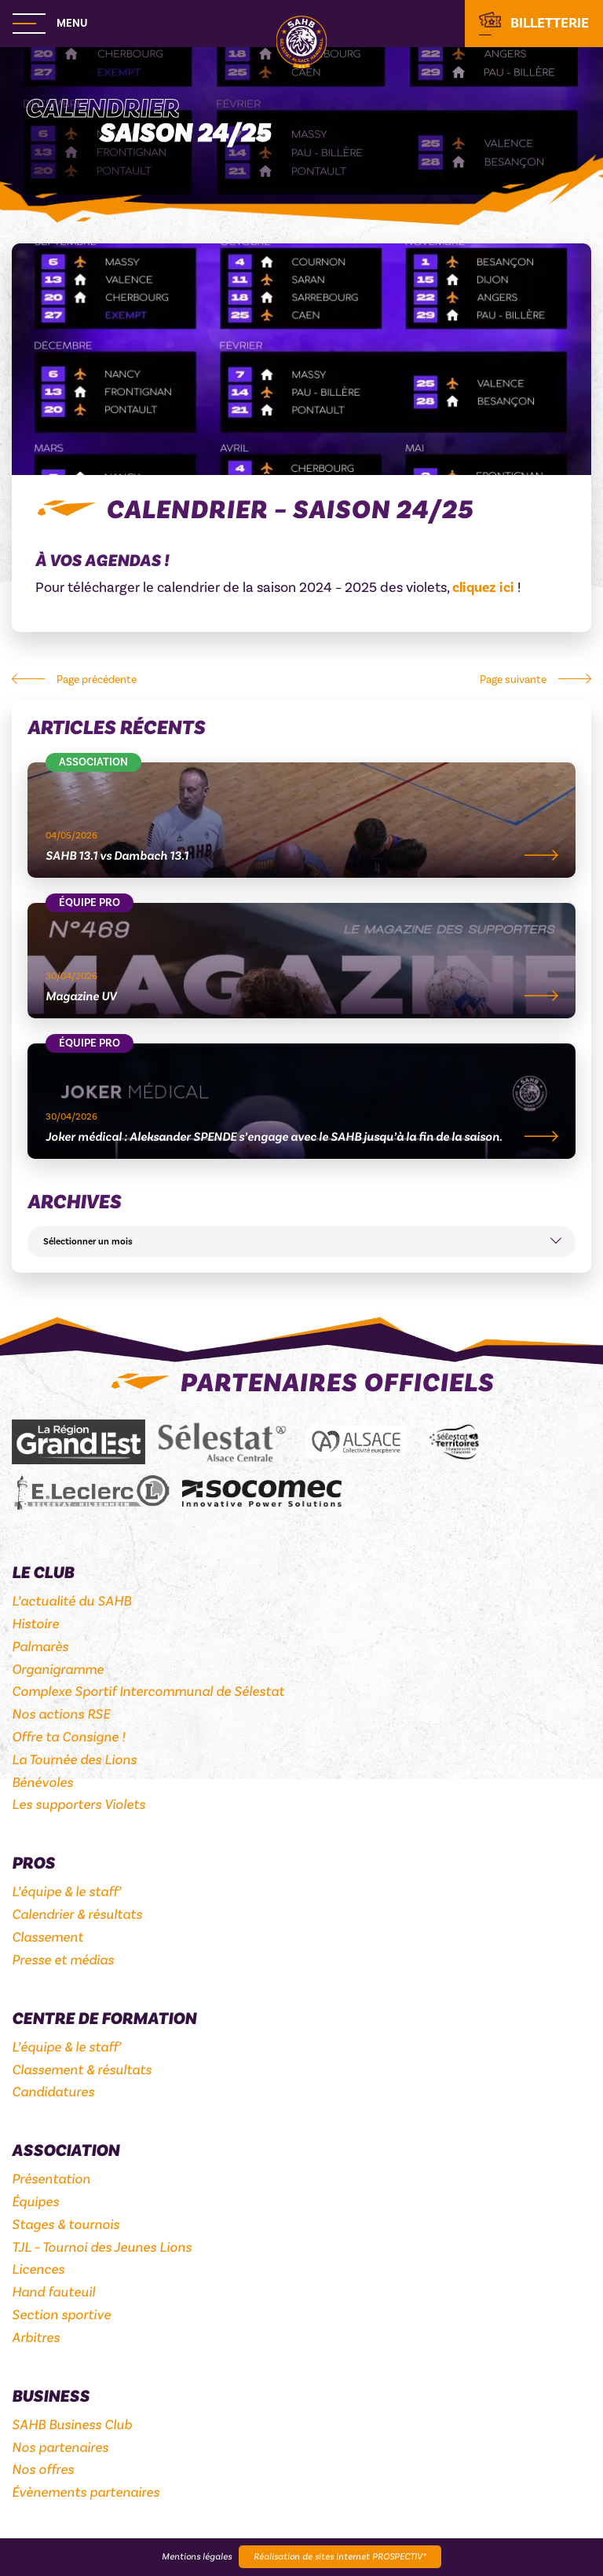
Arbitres (36, 2338)
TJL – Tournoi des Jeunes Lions (102, 2247)
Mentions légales (197, 2557)
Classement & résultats (82, 2070)
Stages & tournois (65, 2225)
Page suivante (513, 680)
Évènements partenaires (85, 2492)
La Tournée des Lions (74, 1760)
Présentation (51, 2179)
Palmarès (40, 1647)
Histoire (35, 1624)
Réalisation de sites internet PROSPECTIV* (340, 2557)
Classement (47, 1937)
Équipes (35, 2202)
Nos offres (43, 2470)
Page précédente (97, 680)
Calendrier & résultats (77, 1915)
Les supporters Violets (78, 1805)
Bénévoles (42, 1783)
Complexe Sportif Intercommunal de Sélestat (148, 1692)
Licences (38, 2269)
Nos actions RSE (61, 1714)
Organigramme (58, 1670)
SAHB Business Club (72, 2425)
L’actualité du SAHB (71, 1601)
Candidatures (53, 2092)
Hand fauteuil (53, 2292)
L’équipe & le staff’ (66, 1892)
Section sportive (61, 2315)
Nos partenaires (60, 2448)
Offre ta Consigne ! (68, 1737)
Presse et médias (63, 1960)
